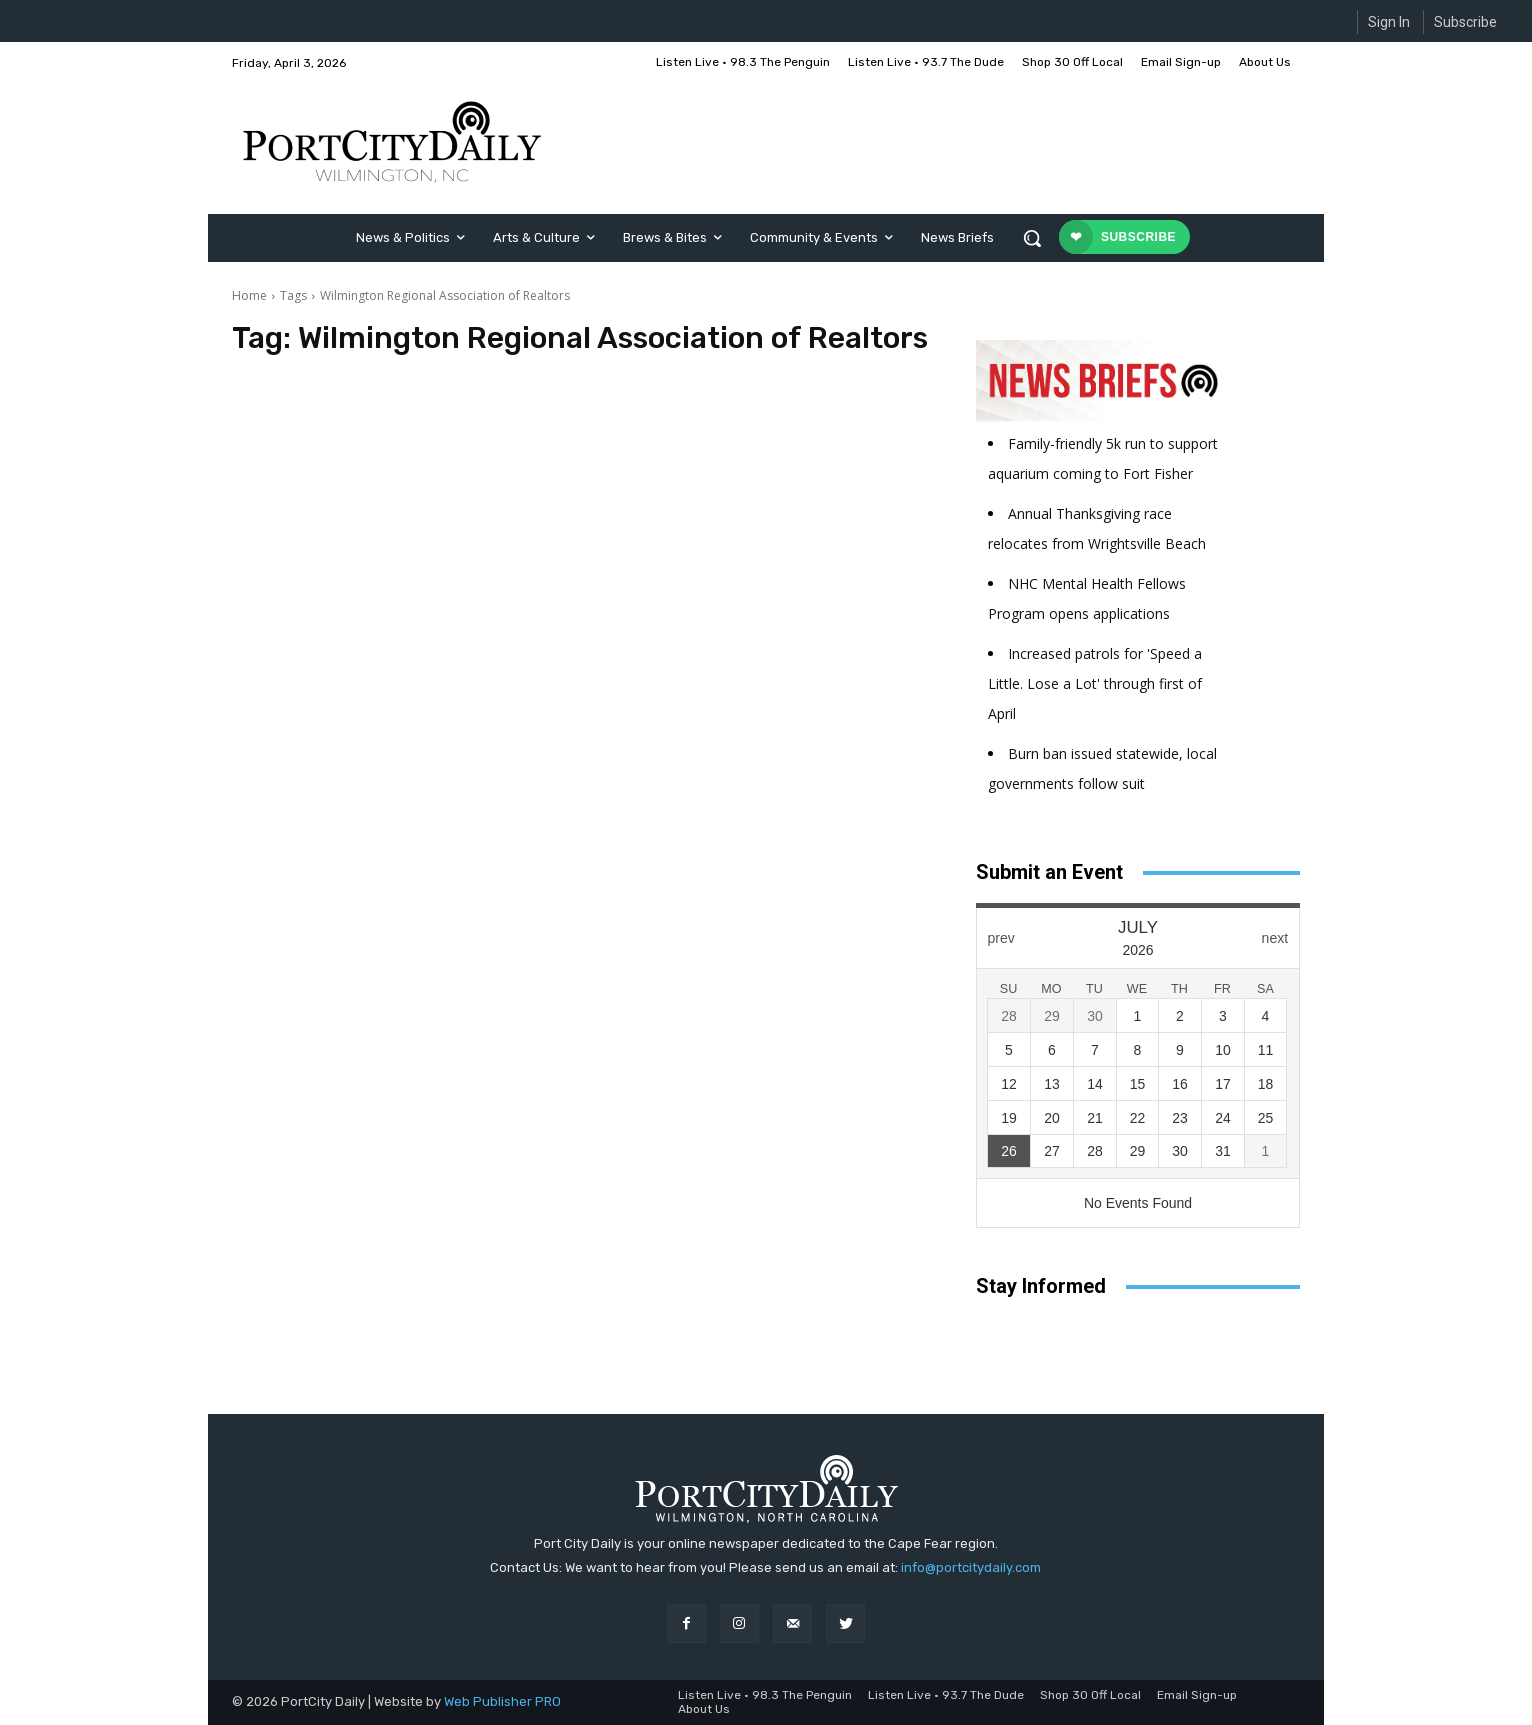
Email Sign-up (1197, 1695)
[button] (1032, 238)
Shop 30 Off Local (1090, 1695)
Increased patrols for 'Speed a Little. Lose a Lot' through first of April (1095, 683)
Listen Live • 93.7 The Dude (946, 1695)
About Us (704, 1709)
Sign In (1389, 22)
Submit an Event (1049, 872)
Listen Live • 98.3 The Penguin (765, 1695)
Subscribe (1465, 22)
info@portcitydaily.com (971, 1567)
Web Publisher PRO (502, 1701)
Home (249, 295)
